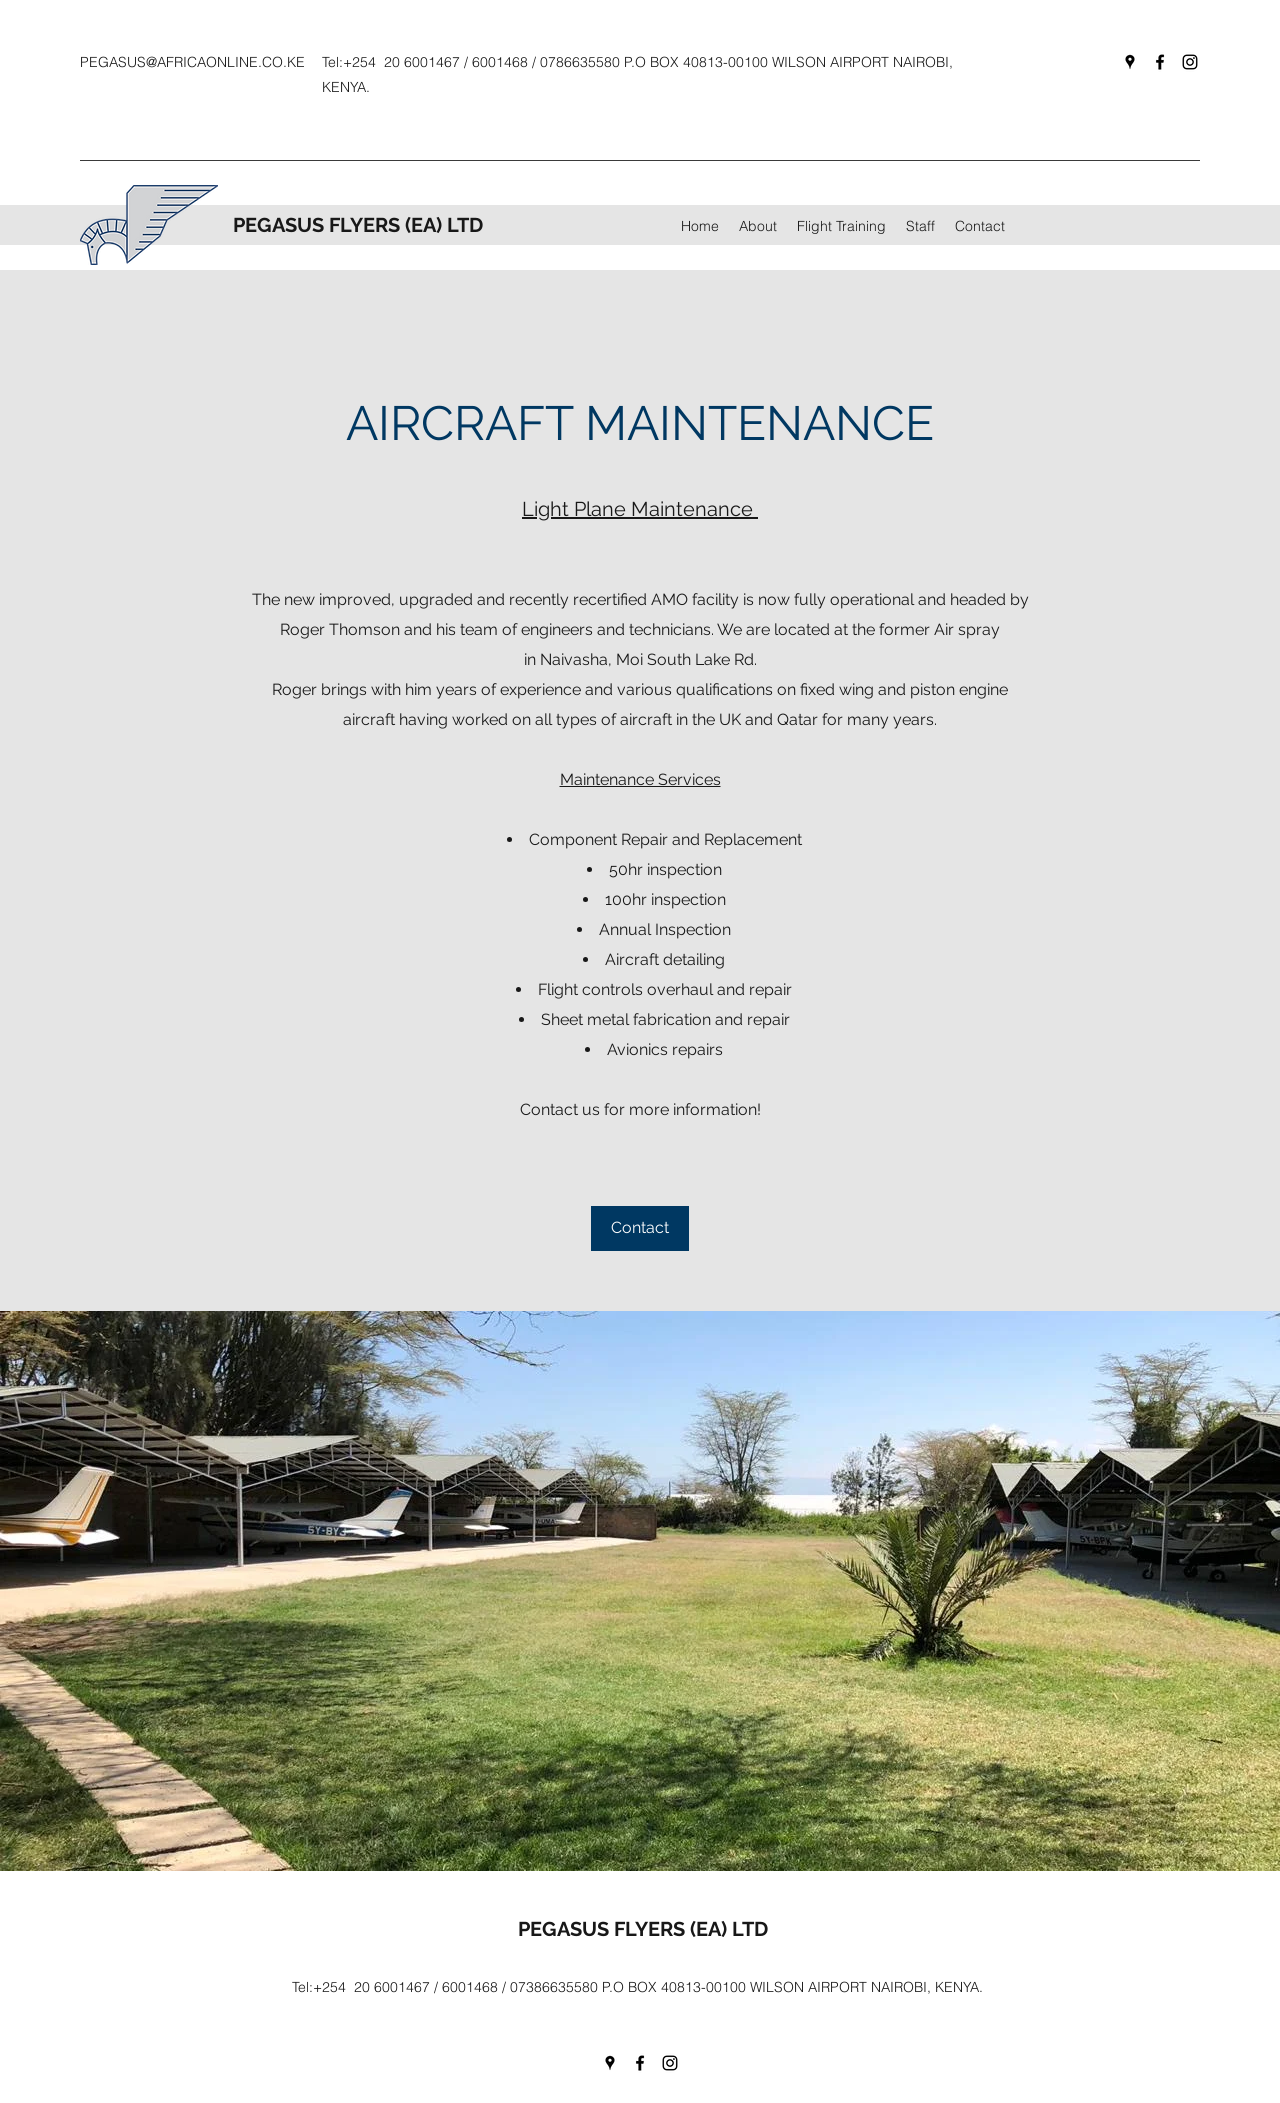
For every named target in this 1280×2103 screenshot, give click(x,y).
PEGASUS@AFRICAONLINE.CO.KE (192, 62)
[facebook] (1160, 62)
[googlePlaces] (1130, 62)
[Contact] (640, 1228)
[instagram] (1190, 62)
